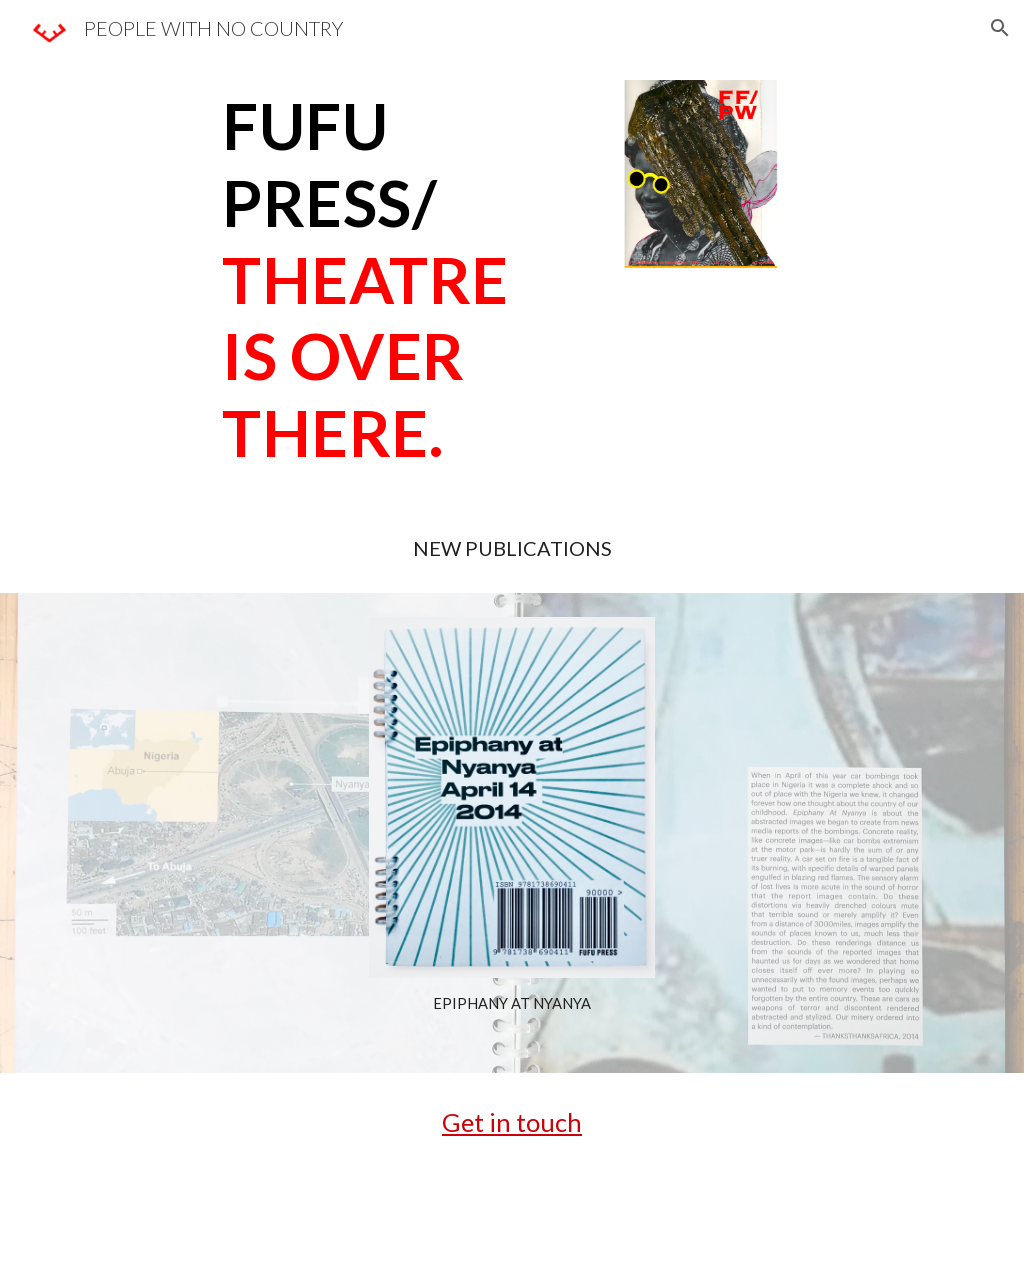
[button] (1000, 28)
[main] (395, 280)
